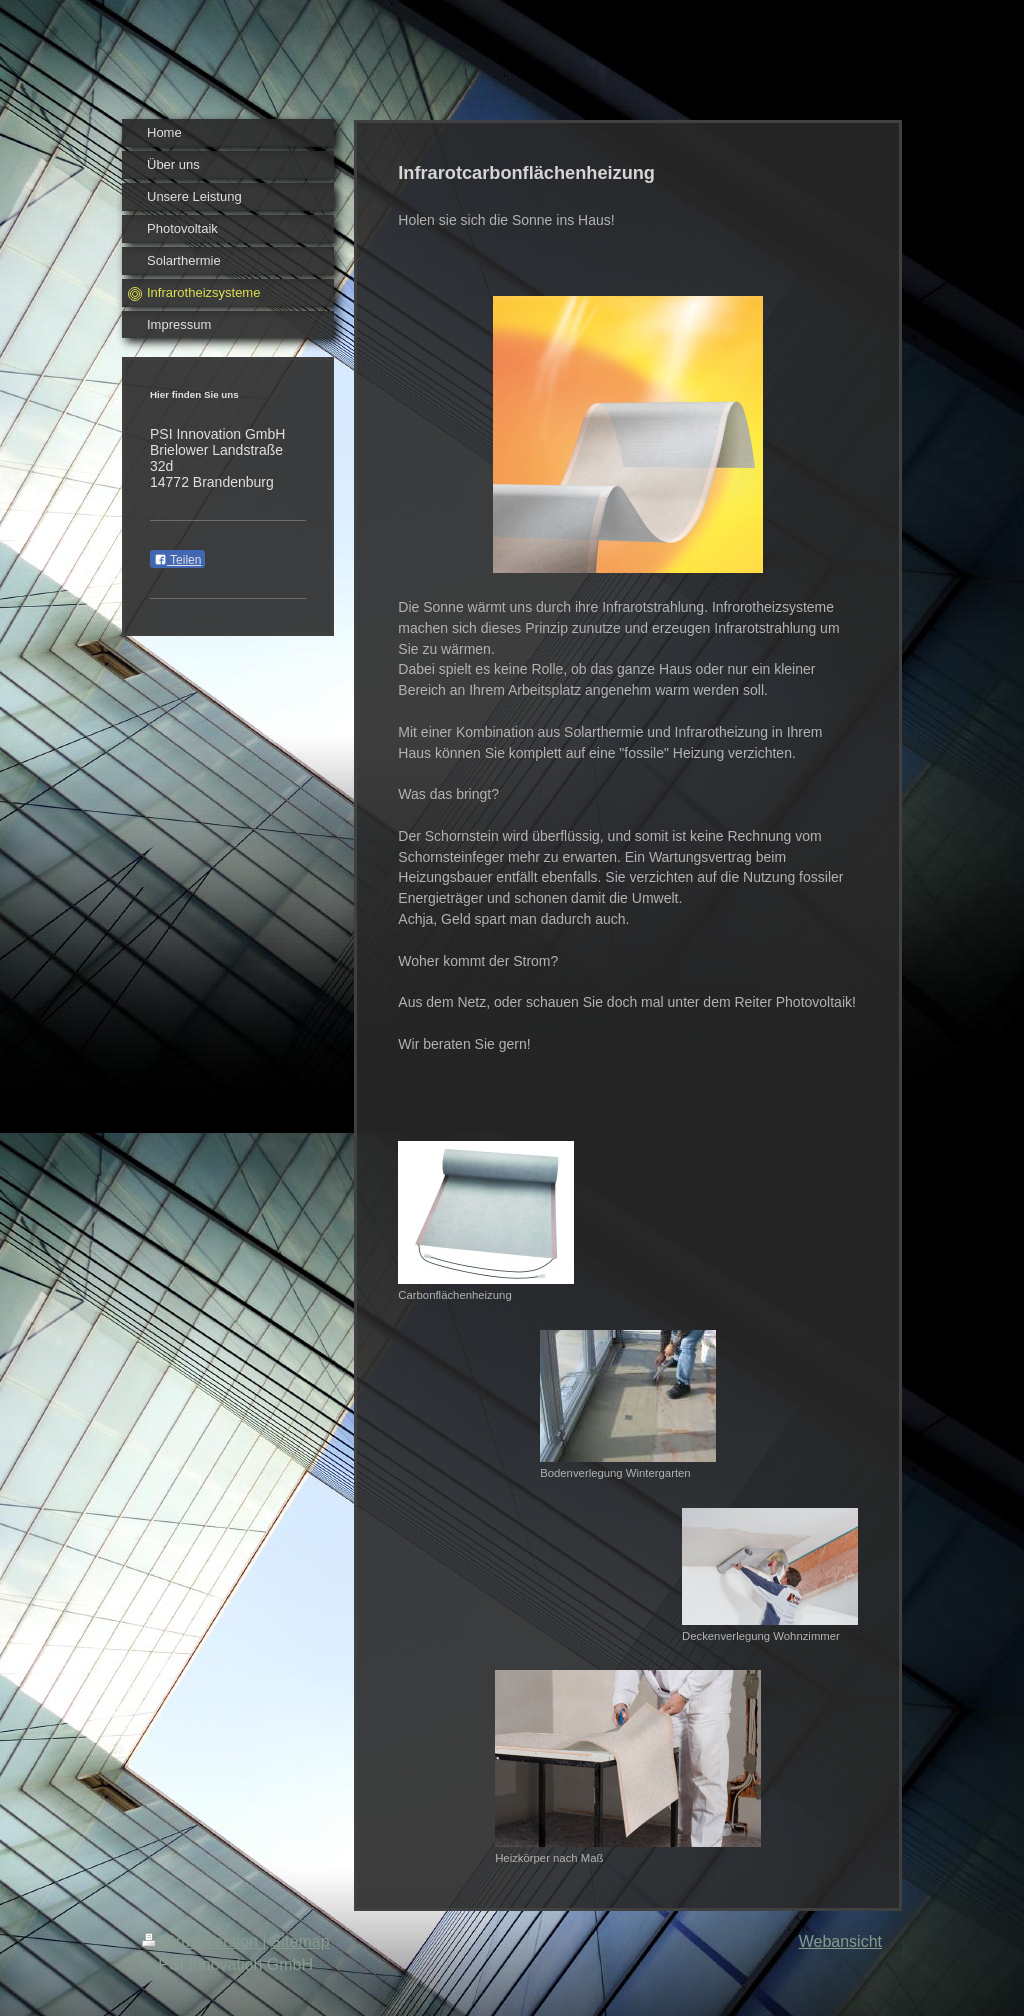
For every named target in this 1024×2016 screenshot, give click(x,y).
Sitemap (300, 1941)
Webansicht (840, 1941)
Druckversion (202, 1941)
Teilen (177, 560)
